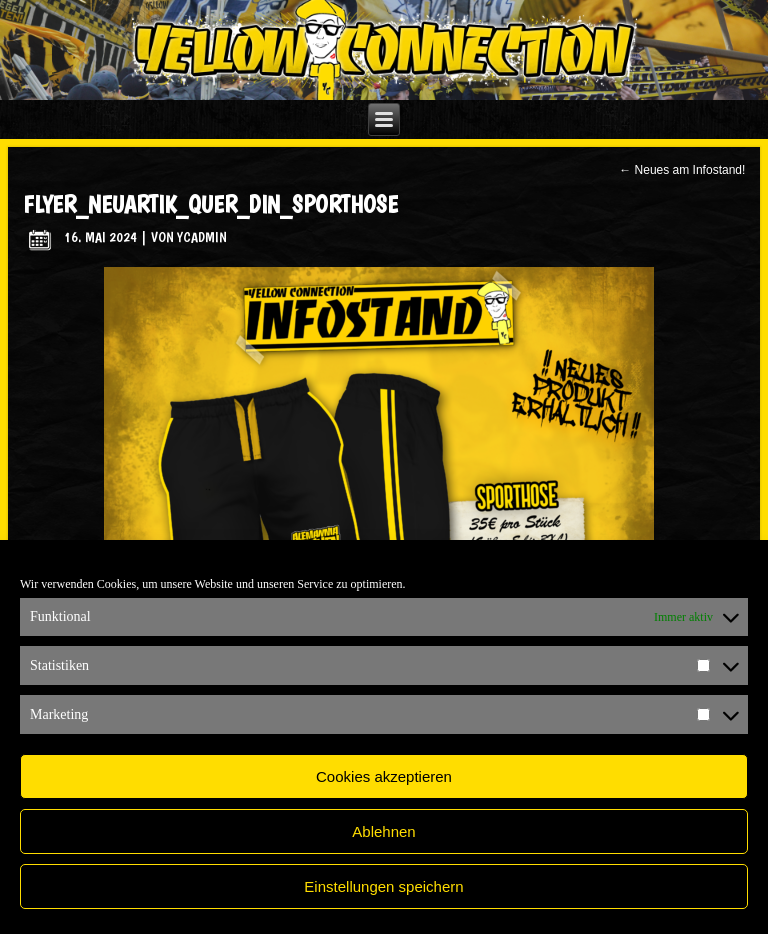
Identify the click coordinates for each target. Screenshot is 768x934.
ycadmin (202, 237)
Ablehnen (383, 831)
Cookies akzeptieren (384, 776)
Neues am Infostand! (682, 170)
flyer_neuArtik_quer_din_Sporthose (210, 204)
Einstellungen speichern (383, 886)
